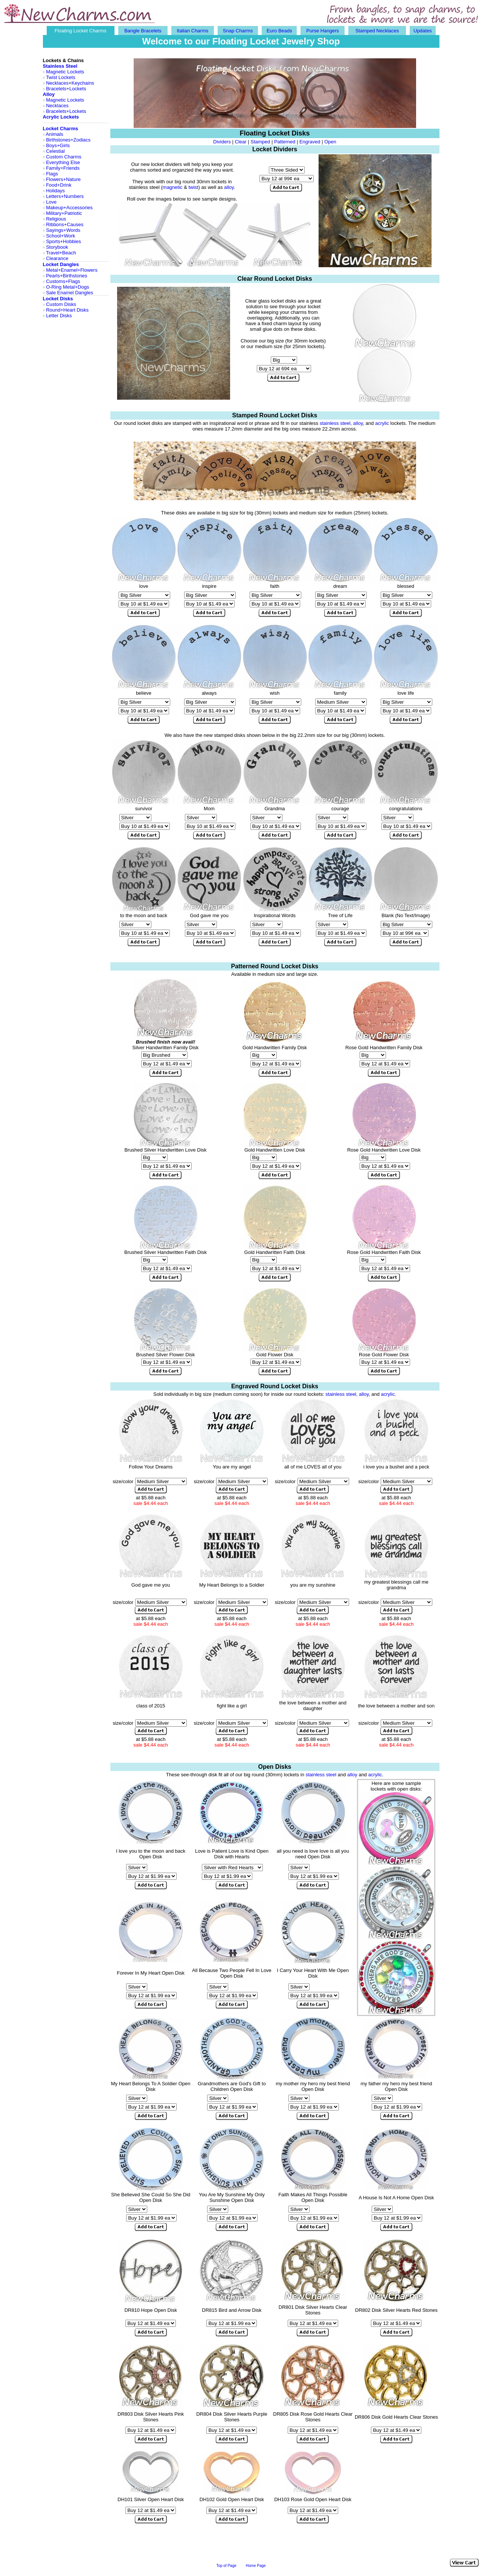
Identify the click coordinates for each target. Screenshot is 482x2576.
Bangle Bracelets (142, 30)
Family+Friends (62, 168)
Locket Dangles (61, 264)
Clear (241, 142)
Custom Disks (61, 304)
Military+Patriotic (64, 213)
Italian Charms (192, 30)
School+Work (60, 236)
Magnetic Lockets (65, 72)
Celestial (55, 151)
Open (330, 142)
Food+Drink (59, 185)
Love (51, 202)
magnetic (173, 187)
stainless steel (320, 1774)
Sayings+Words (63, 230)
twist (193, 187)
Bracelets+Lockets (66, 88)
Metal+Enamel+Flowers (72, 270)
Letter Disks (59, 315)
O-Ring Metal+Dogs (67, 287)
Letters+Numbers (65, 196)
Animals (54, 134)
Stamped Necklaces (377, 30)
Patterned (284, 142)
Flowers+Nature (63, 179)
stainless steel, (336, 423)
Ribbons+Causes (64, 224)
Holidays (55, 190)
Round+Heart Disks (67, 310)
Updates (422, 30)
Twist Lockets (60, 77)
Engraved (309, 142)
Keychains (83, 83)
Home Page (256, 2566)
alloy (229, 187)
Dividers (222, 142)
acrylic (382, 423)
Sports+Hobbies (63, 241)
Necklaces (57, 83)
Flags (52, 174)
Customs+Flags (63, 281)
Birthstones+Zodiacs (68, 140)
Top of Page (226, 2566)
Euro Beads (279, 30)
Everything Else (63, 162)
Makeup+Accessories (69, 207)
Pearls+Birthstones (66, 275)
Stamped (260, 142)
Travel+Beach (61, 253)
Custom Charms (63, 157)
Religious (56, 219)
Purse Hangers (322, 30)
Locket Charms (60, 128)
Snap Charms (238, 30)
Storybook (57, 247)
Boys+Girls (58, 145)
